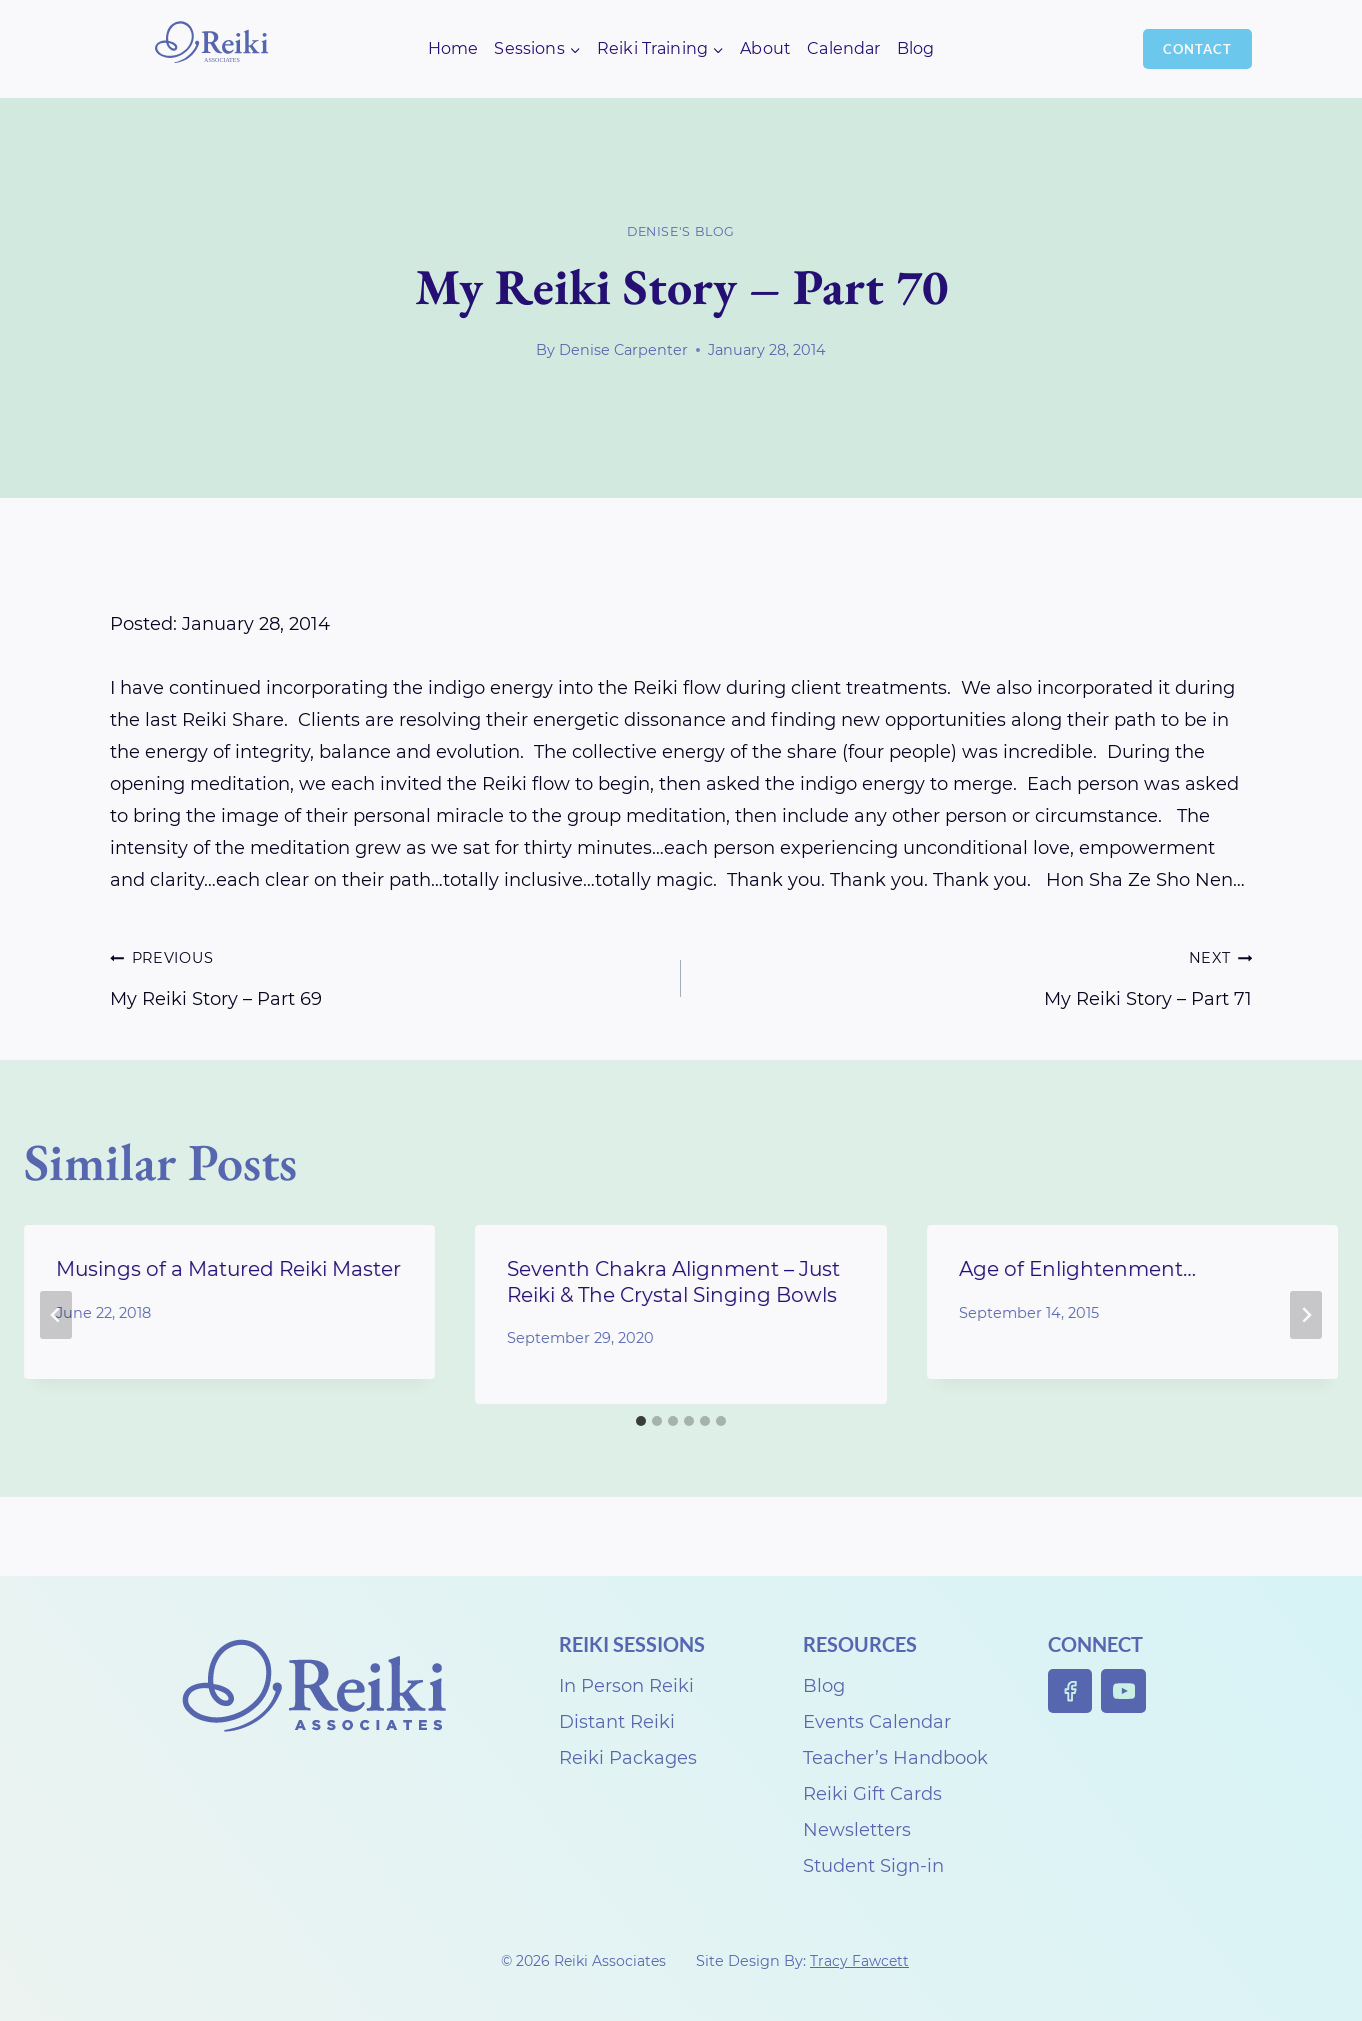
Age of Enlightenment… (1077, 1269)
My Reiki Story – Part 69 (386, 975)
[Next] (1306, 1315)
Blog (916, 48)
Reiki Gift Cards (872, 1794)
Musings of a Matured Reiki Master (228, 1269)
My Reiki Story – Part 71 (975, 975)
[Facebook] (1070, 1691)
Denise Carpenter (623, 350)
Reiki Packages (628, 1758)
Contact (1197, 49)
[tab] (641, 1421)
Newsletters (857, 1830)
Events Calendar (877, 1722)
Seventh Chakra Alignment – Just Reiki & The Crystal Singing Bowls (673, 1281)
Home (453, 48)
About (765, 48)
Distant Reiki (617, 1722)
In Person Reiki (626, 1686)
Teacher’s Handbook (895, 1758)
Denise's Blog (681, 231)
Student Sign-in (873, 1866)
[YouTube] (1123, 1691)
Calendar (843, 48)
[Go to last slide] (56, 1315)
